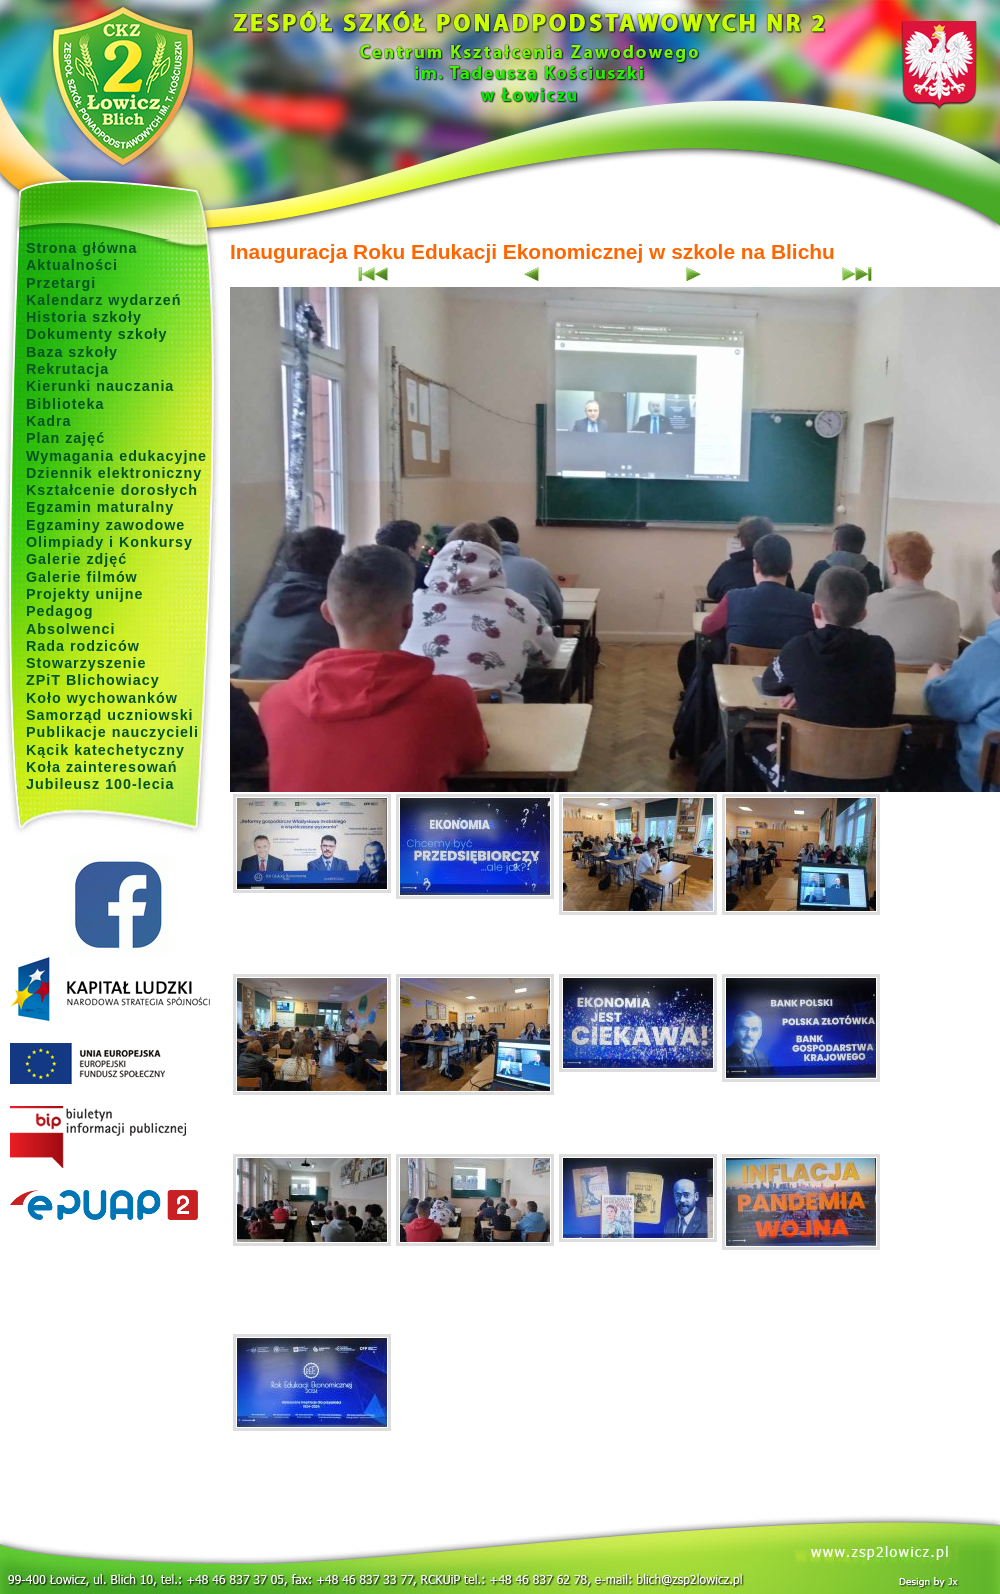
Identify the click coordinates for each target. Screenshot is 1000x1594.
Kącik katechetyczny (105, 750)
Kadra (49, 421)
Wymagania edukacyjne (116, 456)
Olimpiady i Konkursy (109, 542)
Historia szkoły (84, 317)
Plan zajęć (65, 438)
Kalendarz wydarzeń (103, 300)
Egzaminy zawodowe (105, 525)
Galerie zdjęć (76, 559)
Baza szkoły (72, 352)
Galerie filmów (82, 577)
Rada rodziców (83, 646)
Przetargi (61, 283)
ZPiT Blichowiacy (93, 680)
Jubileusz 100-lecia (100, 784)
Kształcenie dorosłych (112, 490)
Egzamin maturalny (100, 507)
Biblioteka (65, 404)
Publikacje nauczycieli (112, 732)
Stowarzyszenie (86, 663)
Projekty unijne (85, 594)
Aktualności (72, 265)
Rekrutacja (67, 369)
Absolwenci (70, 629)
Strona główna (82, 248)
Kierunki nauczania (100, 386)
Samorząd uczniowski (110, 715)
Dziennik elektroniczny (114, 473)
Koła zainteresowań (102, 767)
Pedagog (59, 611)
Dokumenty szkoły (97, 334)
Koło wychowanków (102, 698)
